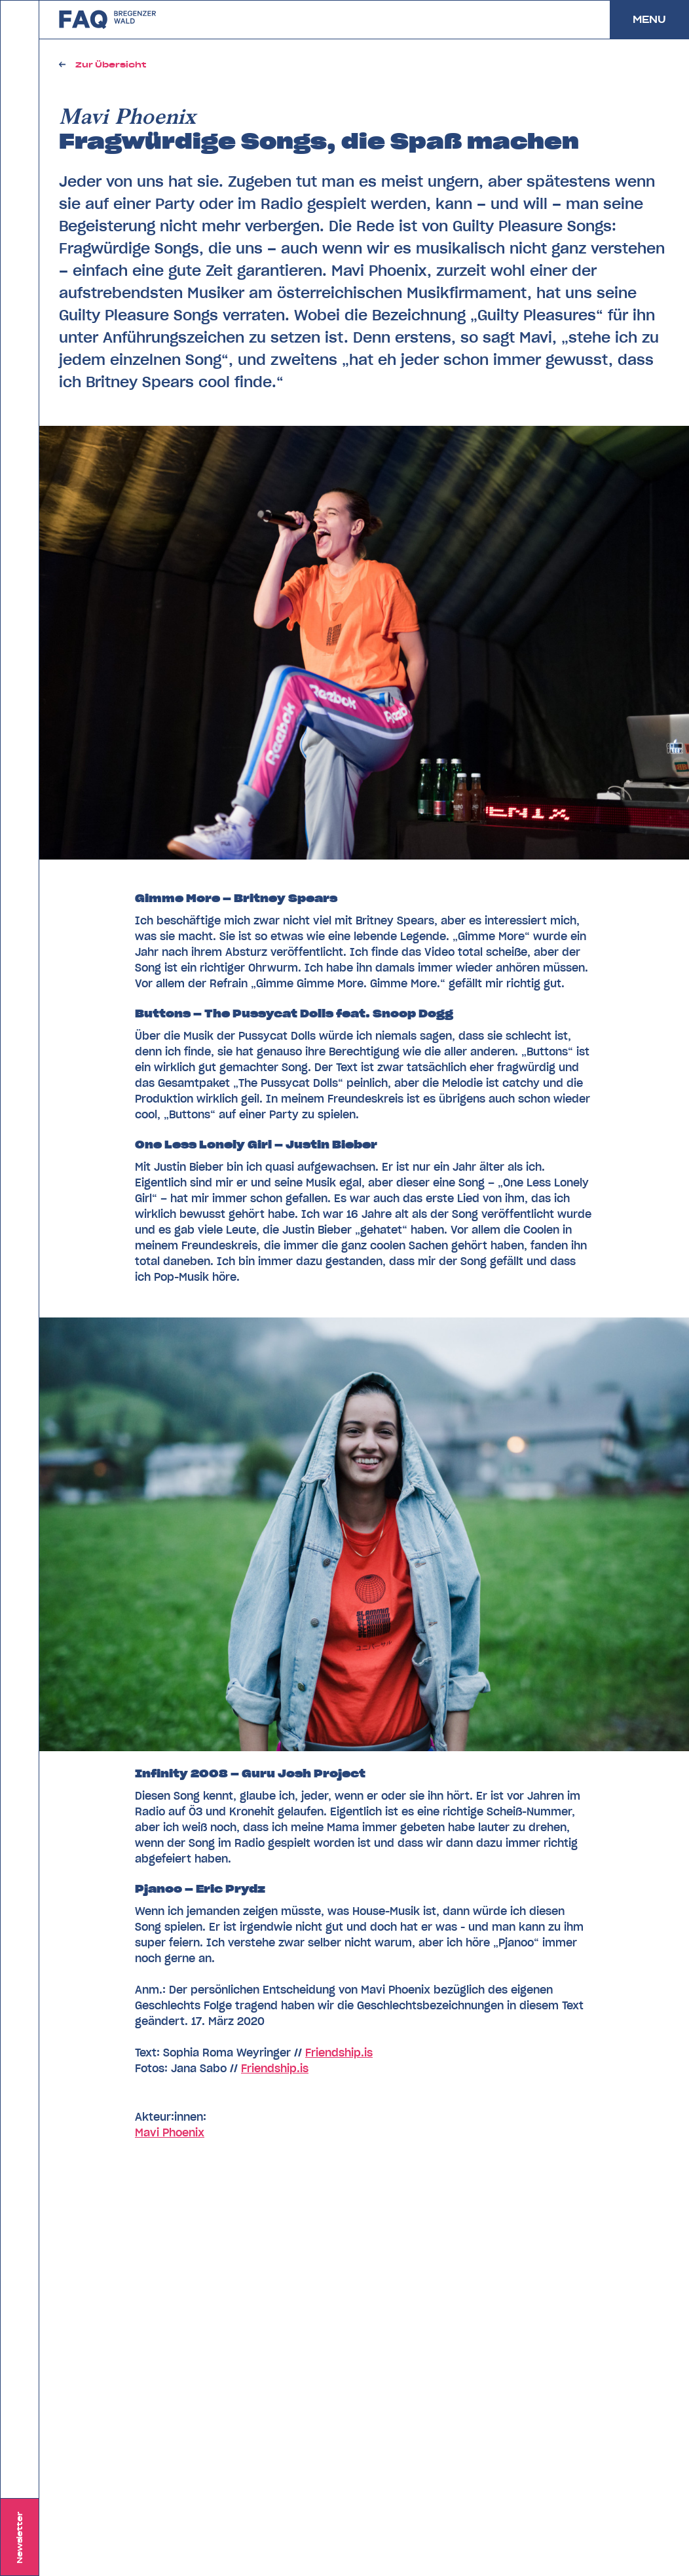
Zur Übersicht (110, 64)
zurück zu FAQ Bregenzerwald (108, 20)
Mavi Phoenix (169, 2132)
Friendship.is (339, 2052)
